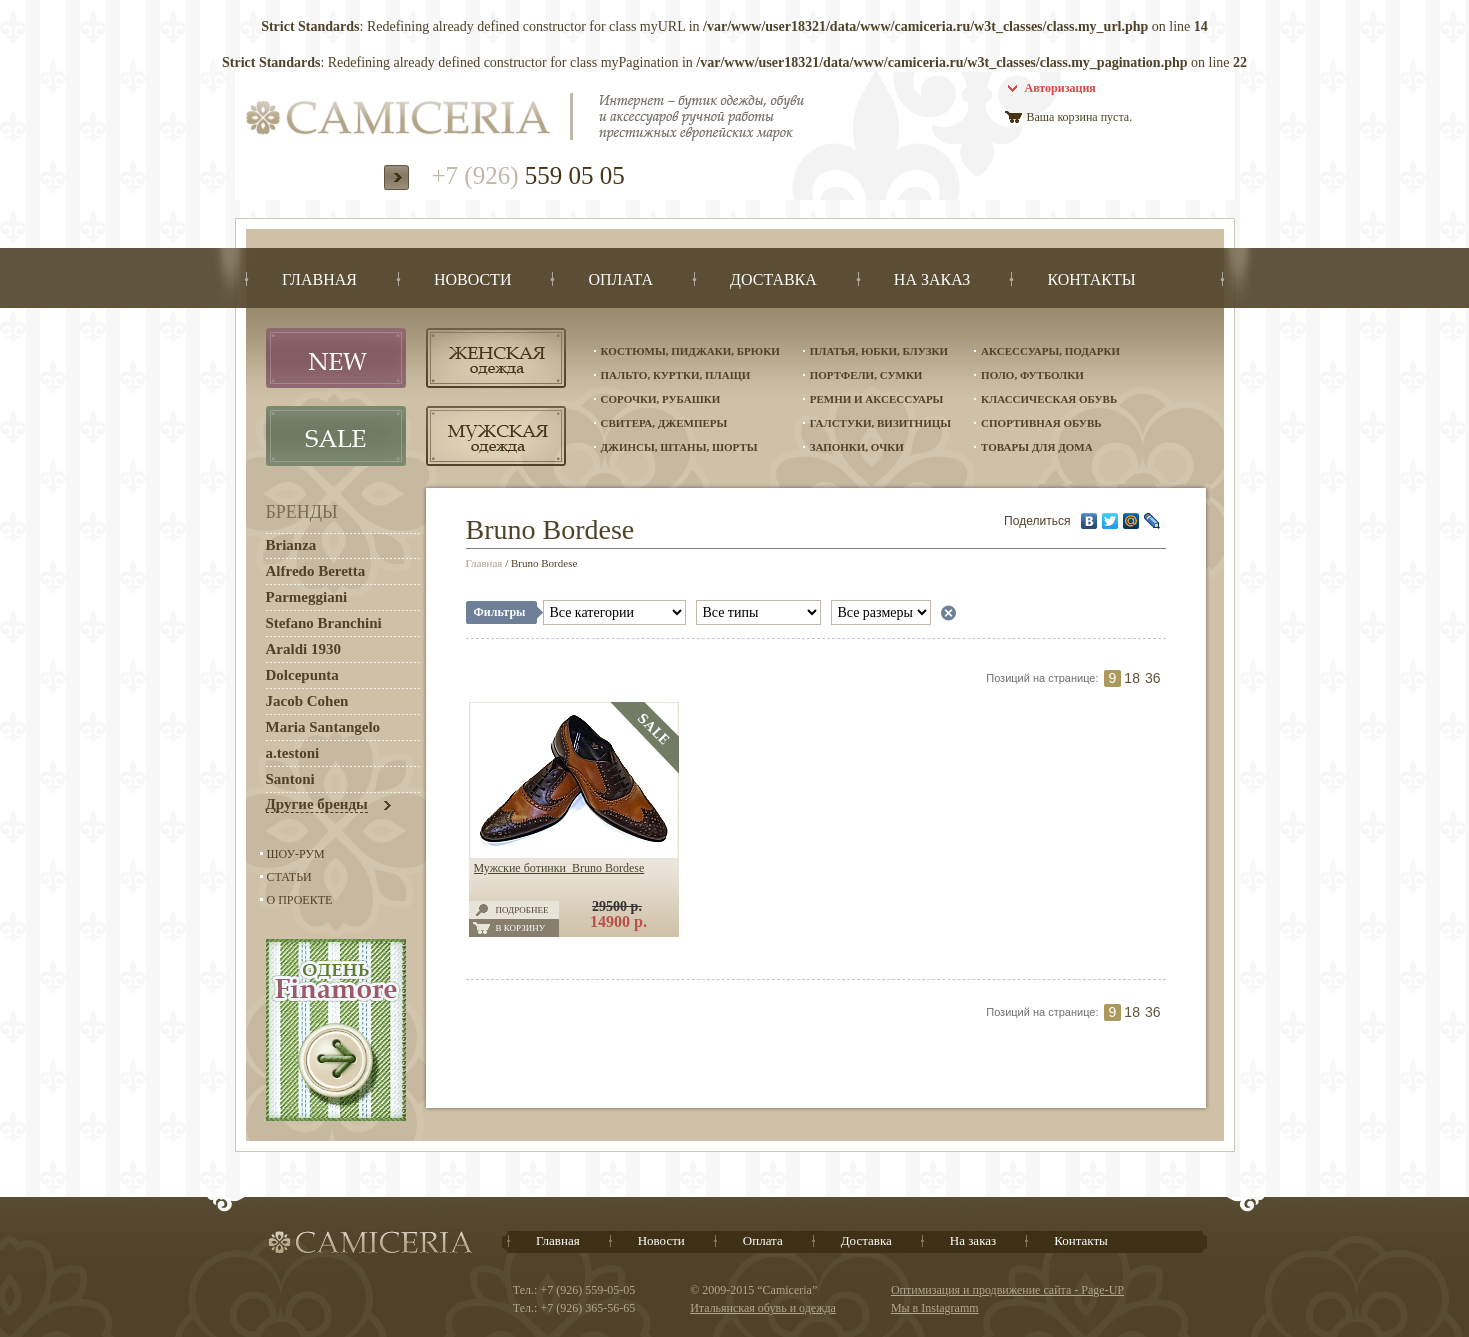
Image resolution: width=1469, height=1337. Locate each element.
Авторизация (1060, 88)
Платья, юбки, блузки (879, 351)
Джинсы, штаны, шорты (679, 447)
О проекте (300, 900)
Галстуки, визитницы (880, 423)
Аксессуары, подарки (1050, 351)
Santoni (290, 779)
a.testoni (293, 753)
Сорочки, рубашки (661, 399)
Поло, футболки (1032, 375)
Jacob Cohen (307, 701)
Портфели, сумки (866, 375)
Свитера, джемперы (664, 423)
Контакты (1081, 1240)
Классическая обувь (1049, 399)
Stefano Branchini (324, 623)
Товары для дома (1037, 447)
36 (1153, 678)
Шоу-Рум (296, 854)
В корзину (521, 928)
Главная (484, 563)
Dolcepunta (302, 675)
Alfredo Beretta (316, 571)
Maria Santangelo (323, 727)
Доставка (866, 1240)
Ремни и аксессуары (877, 399)
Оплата (763, 1240)
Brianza (291, 545)
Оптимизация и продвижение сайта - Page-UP (1007, 1290)
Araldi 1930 (303, 649)
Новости (661, 1240)
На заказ (973, 1240)
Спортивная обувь (1041, 423)
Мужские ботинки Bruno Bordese (559, 868)
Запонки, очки (857, 447)
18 (1132, 678)
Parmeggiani (307, 597)
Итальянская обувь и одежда (763, 1308)
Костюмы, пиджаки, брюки (690, 351)
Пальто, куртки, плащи (676, 375)
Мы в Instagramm (935, 1308)
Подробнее (522, 910)
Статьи (289, 877)
